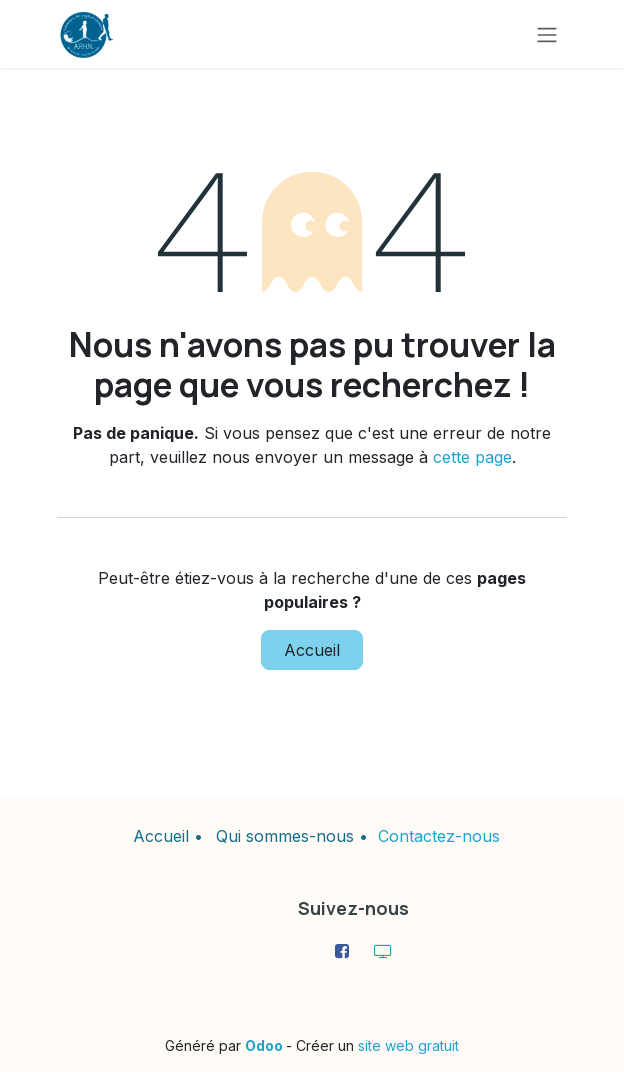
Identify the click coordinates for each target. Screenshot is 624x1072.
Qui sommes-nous (285, 836)
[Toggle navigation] (547, 34)
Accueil (312, 650)
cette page (472, 457)
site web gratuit (408, 1045)
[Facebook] (342, 951)
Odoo (265, 1045)
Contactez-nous (439, 836)
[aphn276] (383, 951)
